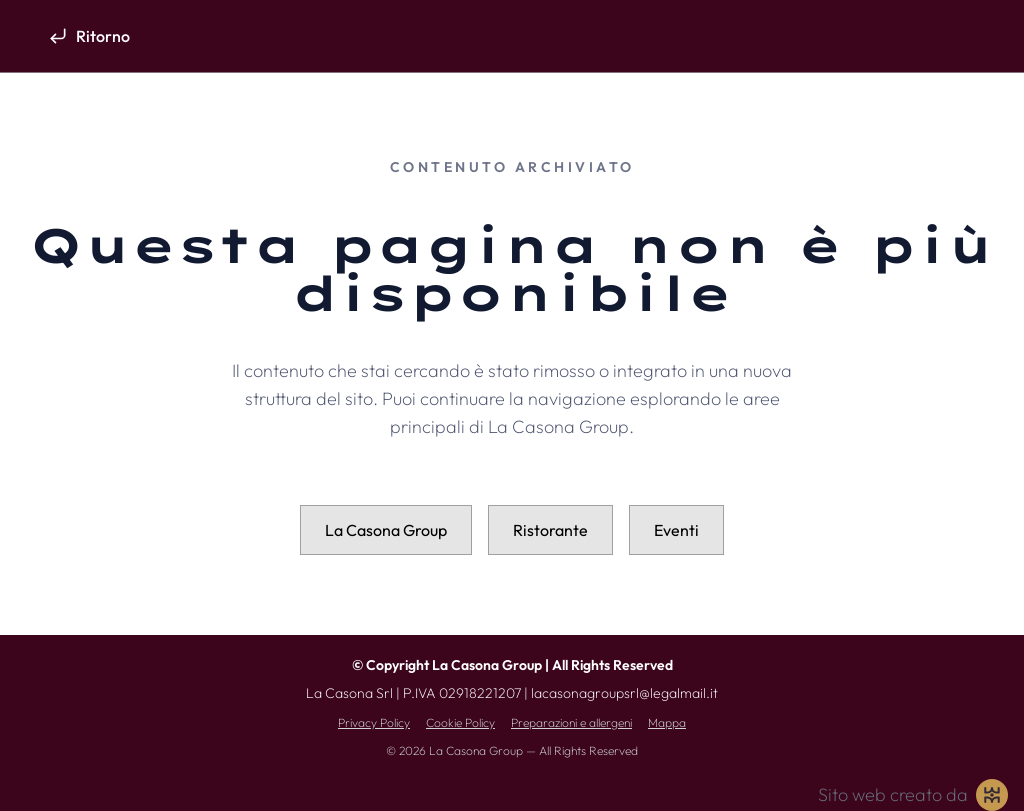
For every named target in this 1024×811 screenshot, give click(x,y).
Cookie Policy (460, 722)
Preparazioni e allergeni (571, 722)
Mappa (667, 722)
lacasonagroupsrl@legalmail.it (624, 693)
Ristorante (550, 530)
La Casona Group (386, 530)
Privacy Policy (374, 722)
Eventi (676, 530)
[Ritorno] (89, 36)
